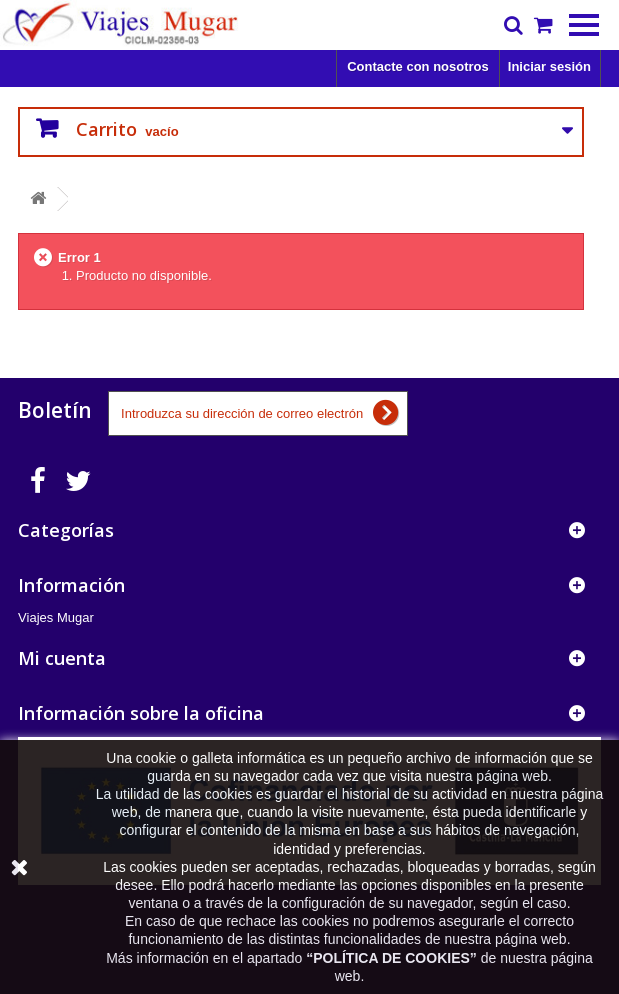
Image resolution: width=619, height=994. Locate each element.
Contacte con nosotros (418, 66)
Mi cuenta (62, 658)
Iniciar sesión (549, 66)
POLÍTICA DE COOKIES (391, 958)
